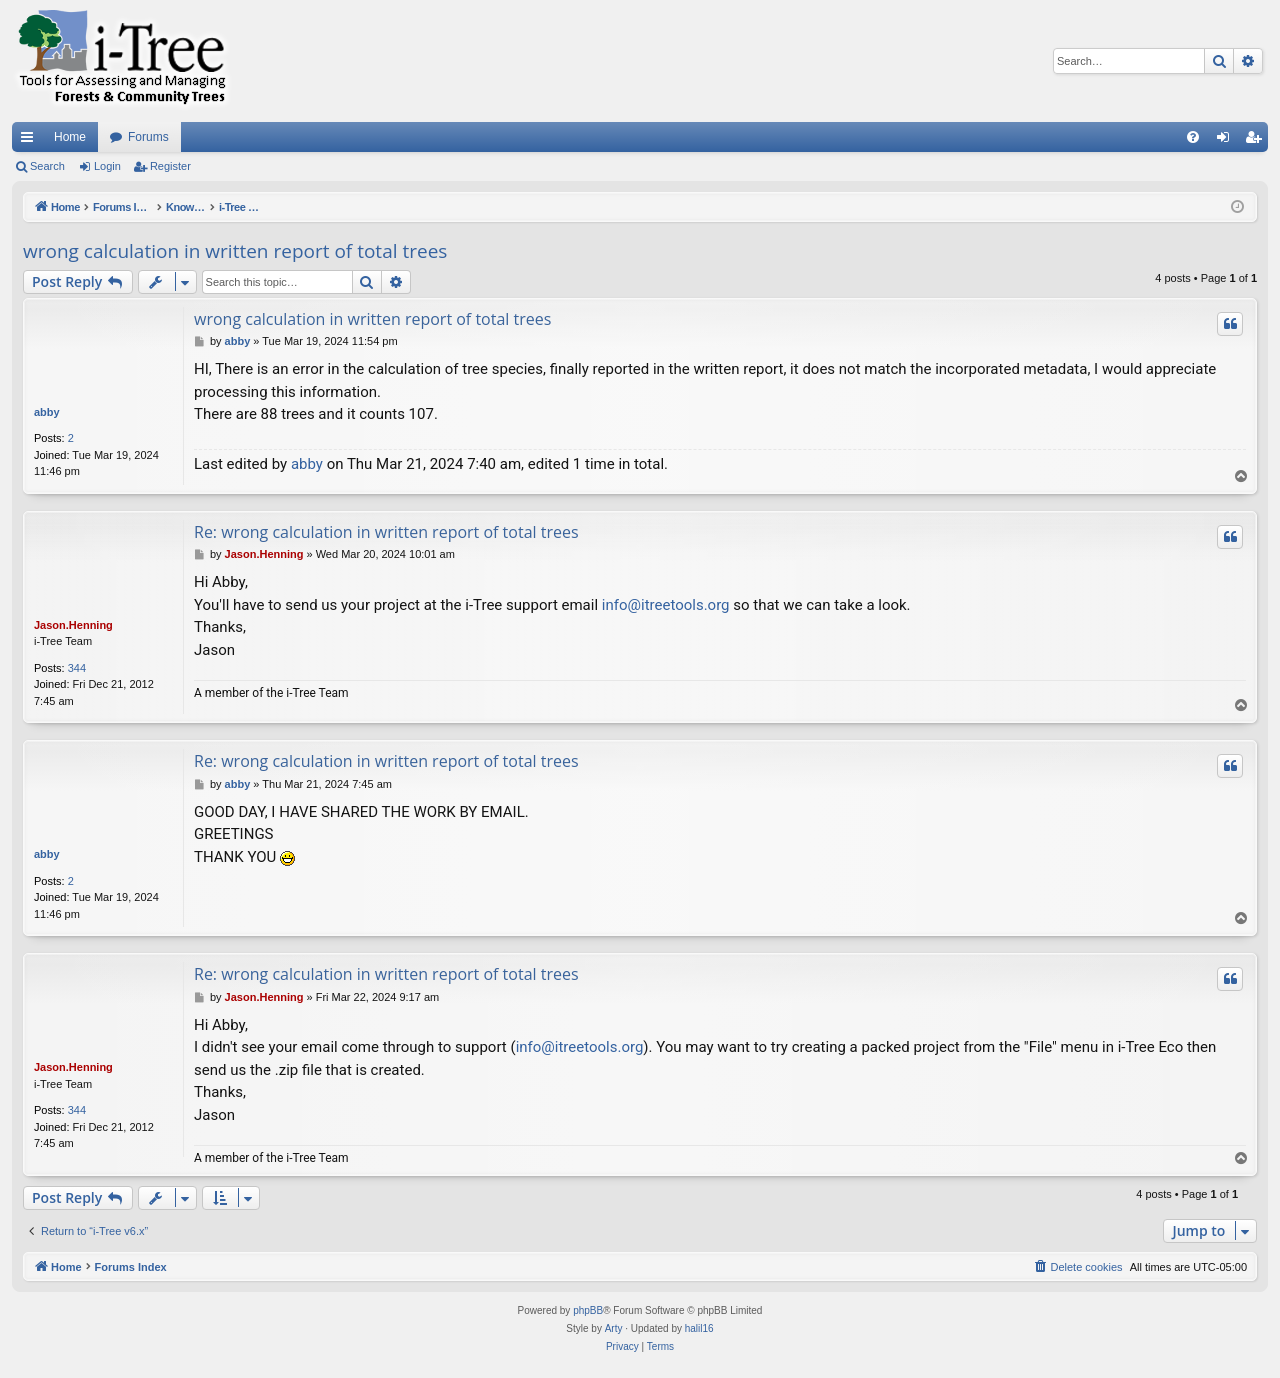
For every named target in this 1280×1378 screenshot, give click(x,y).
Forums (148, 137)
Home (70, 137)
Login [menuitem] (1227, 141)
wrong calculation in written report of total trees (235, 251)
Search (47, 166)
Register (170, 166)
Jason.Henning (73, 625)
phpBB (588, 1310)
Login (107, 166)
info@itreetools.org (666, 605)
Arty (614, 1328)
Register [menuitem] (1257, 141)
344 (77, 668)
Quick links (31, 141)
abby (47, 412)
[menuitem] (1193, 137)
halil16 (699, 1328)
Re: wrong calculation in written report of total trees (386, 532)
